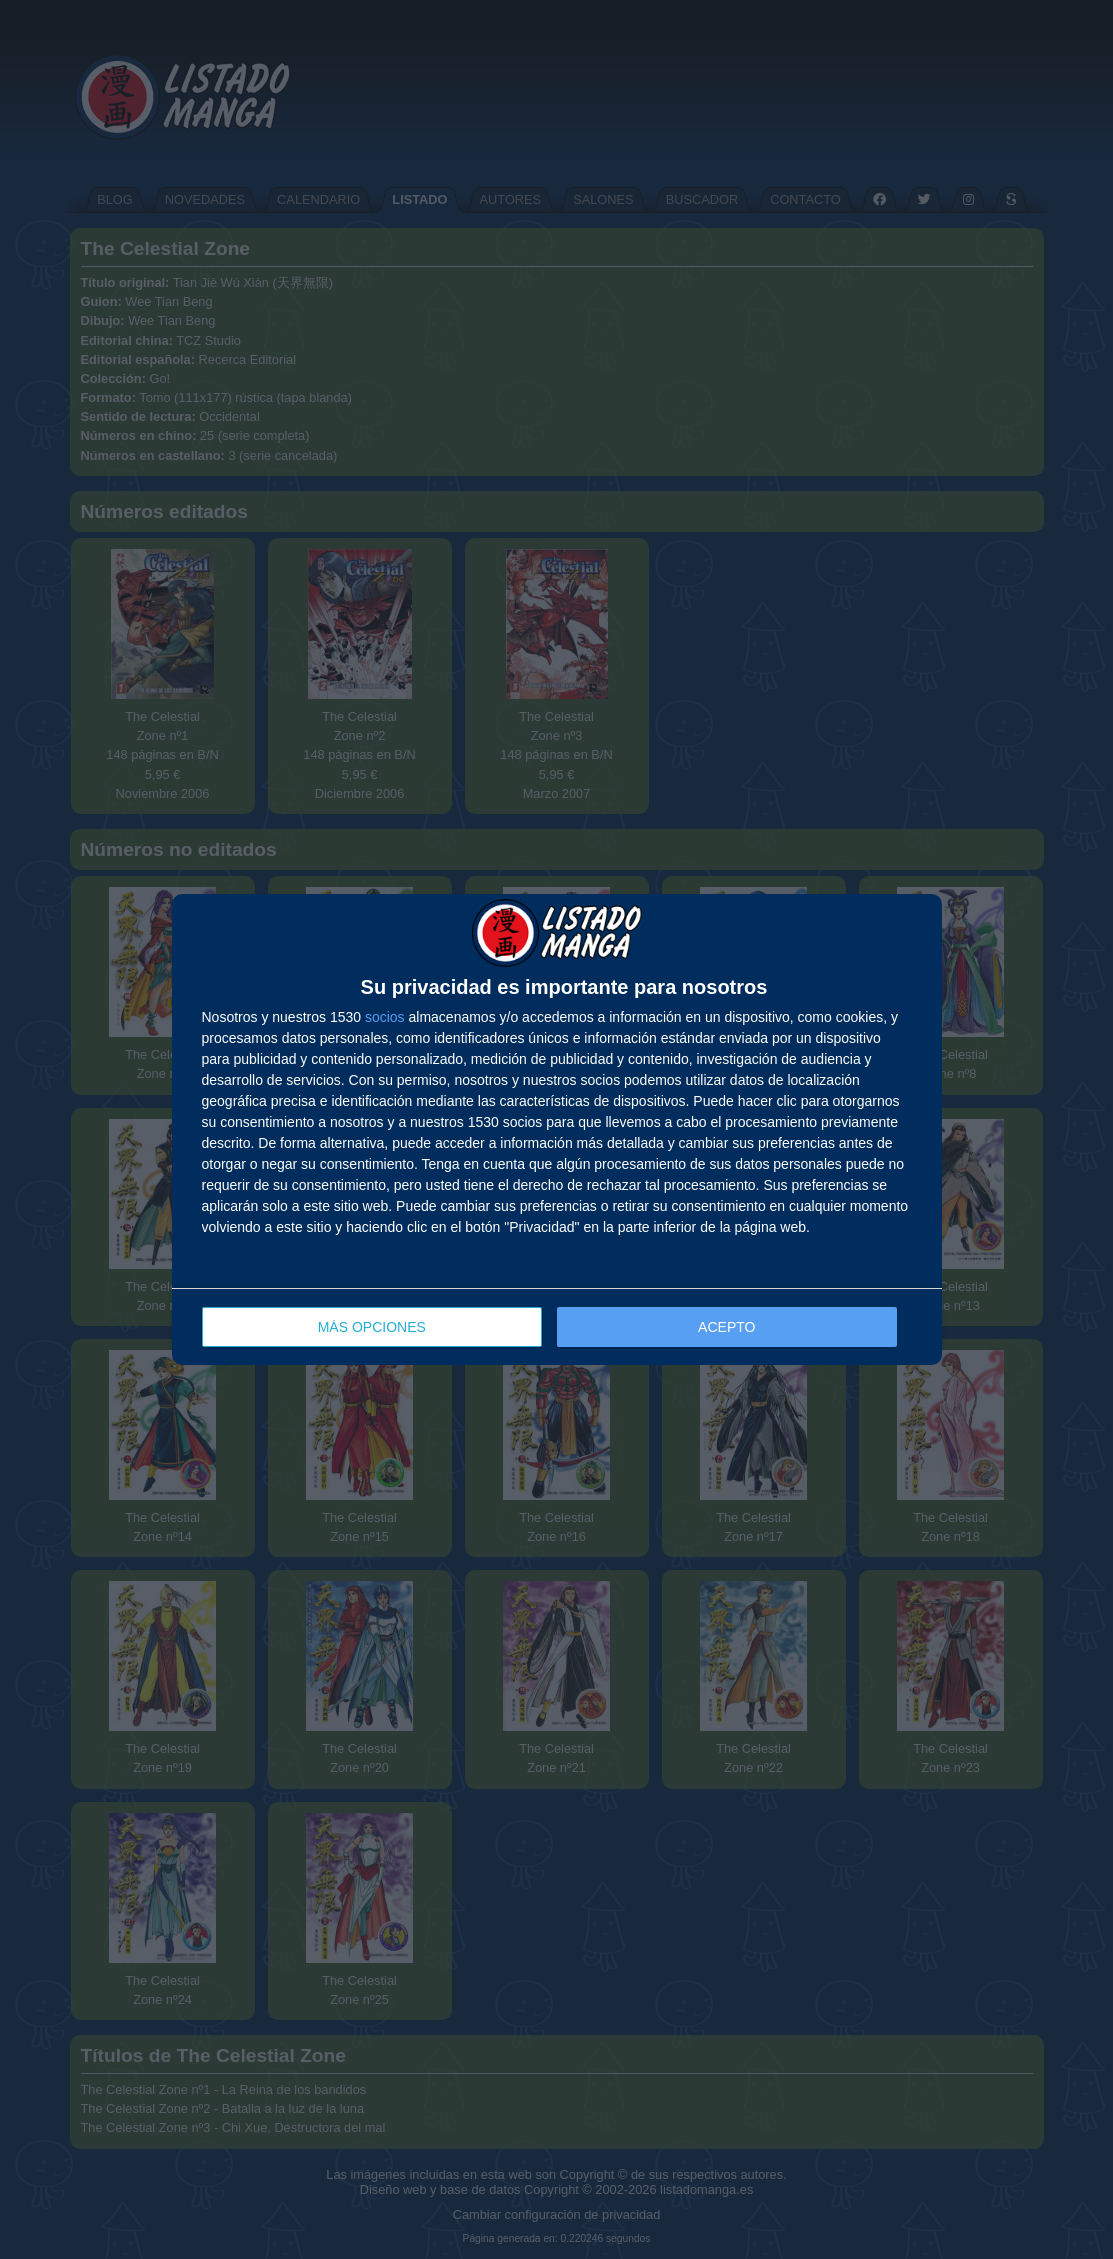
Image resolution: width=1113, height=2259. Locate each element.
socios (385, 1017)
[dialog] (557, 1129)
